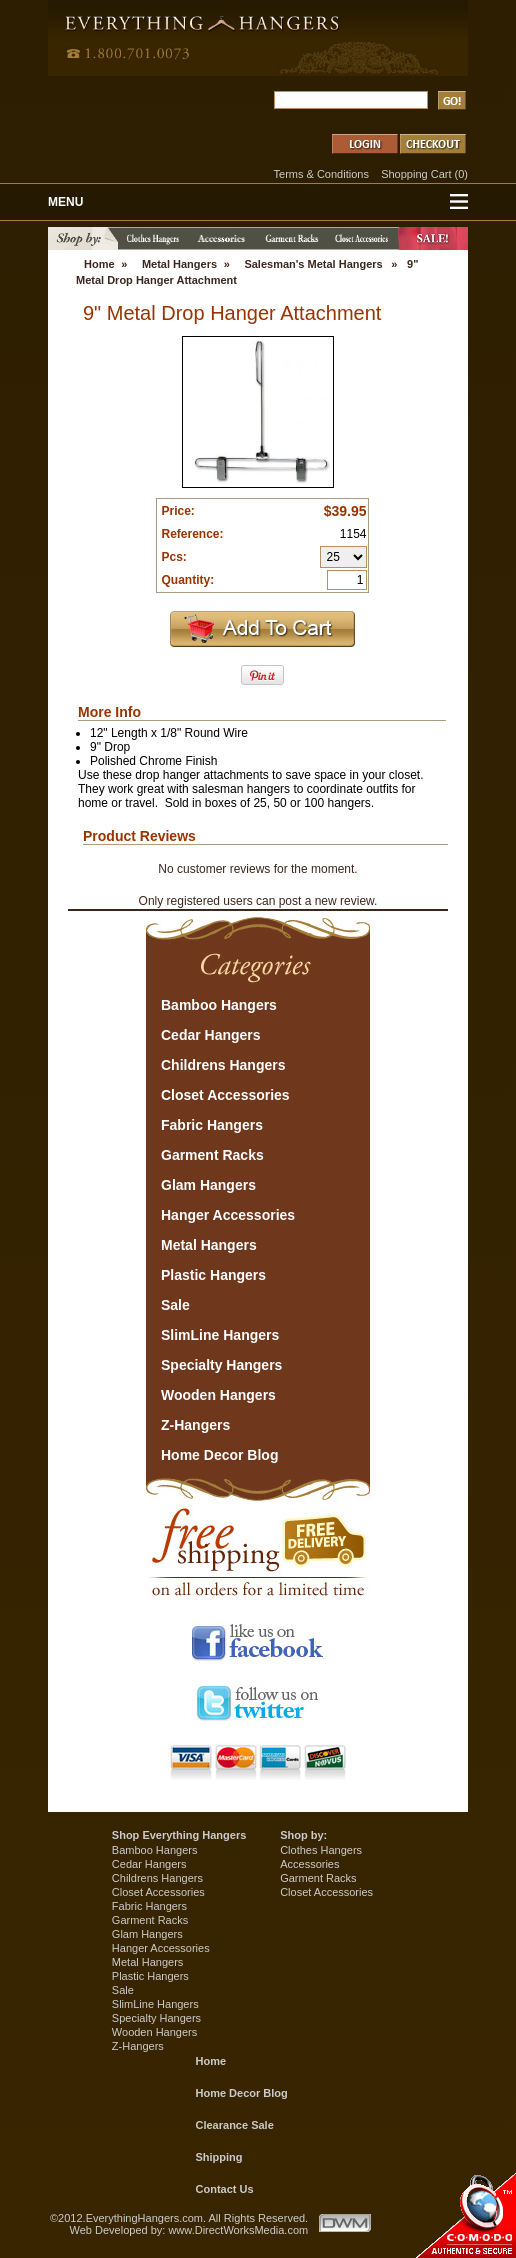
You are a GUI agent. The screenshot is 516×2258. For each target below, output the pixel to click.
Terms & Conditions (321, 174)
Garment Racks (150, 1920)
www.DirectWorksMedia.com (238, 2230)
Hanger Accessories (161, 1948)
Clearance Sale (235, 2125)
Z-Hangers (138, 2046)
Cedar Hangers (149, 1864)
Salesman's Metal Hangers (313, 264)
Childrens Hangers (157, 1878)
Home (99, 264)
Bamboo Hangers (155, 1850)
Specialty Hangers (156, 2018)
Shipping (219, 2157)
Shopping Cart (416, 174)
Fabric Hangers (149, 1906)
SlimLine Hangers (155, 2004)
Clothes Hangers (321, 1850)
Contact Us (225, 2189)
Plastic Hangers (150, 1976)
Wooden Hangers (154, 2032)
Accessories (309, 1864)
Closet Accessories (158, 1892)
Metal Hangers (179, 264)
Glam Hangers (147, 1934)
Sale (123, 1990)
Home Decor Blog (242, 2093)
